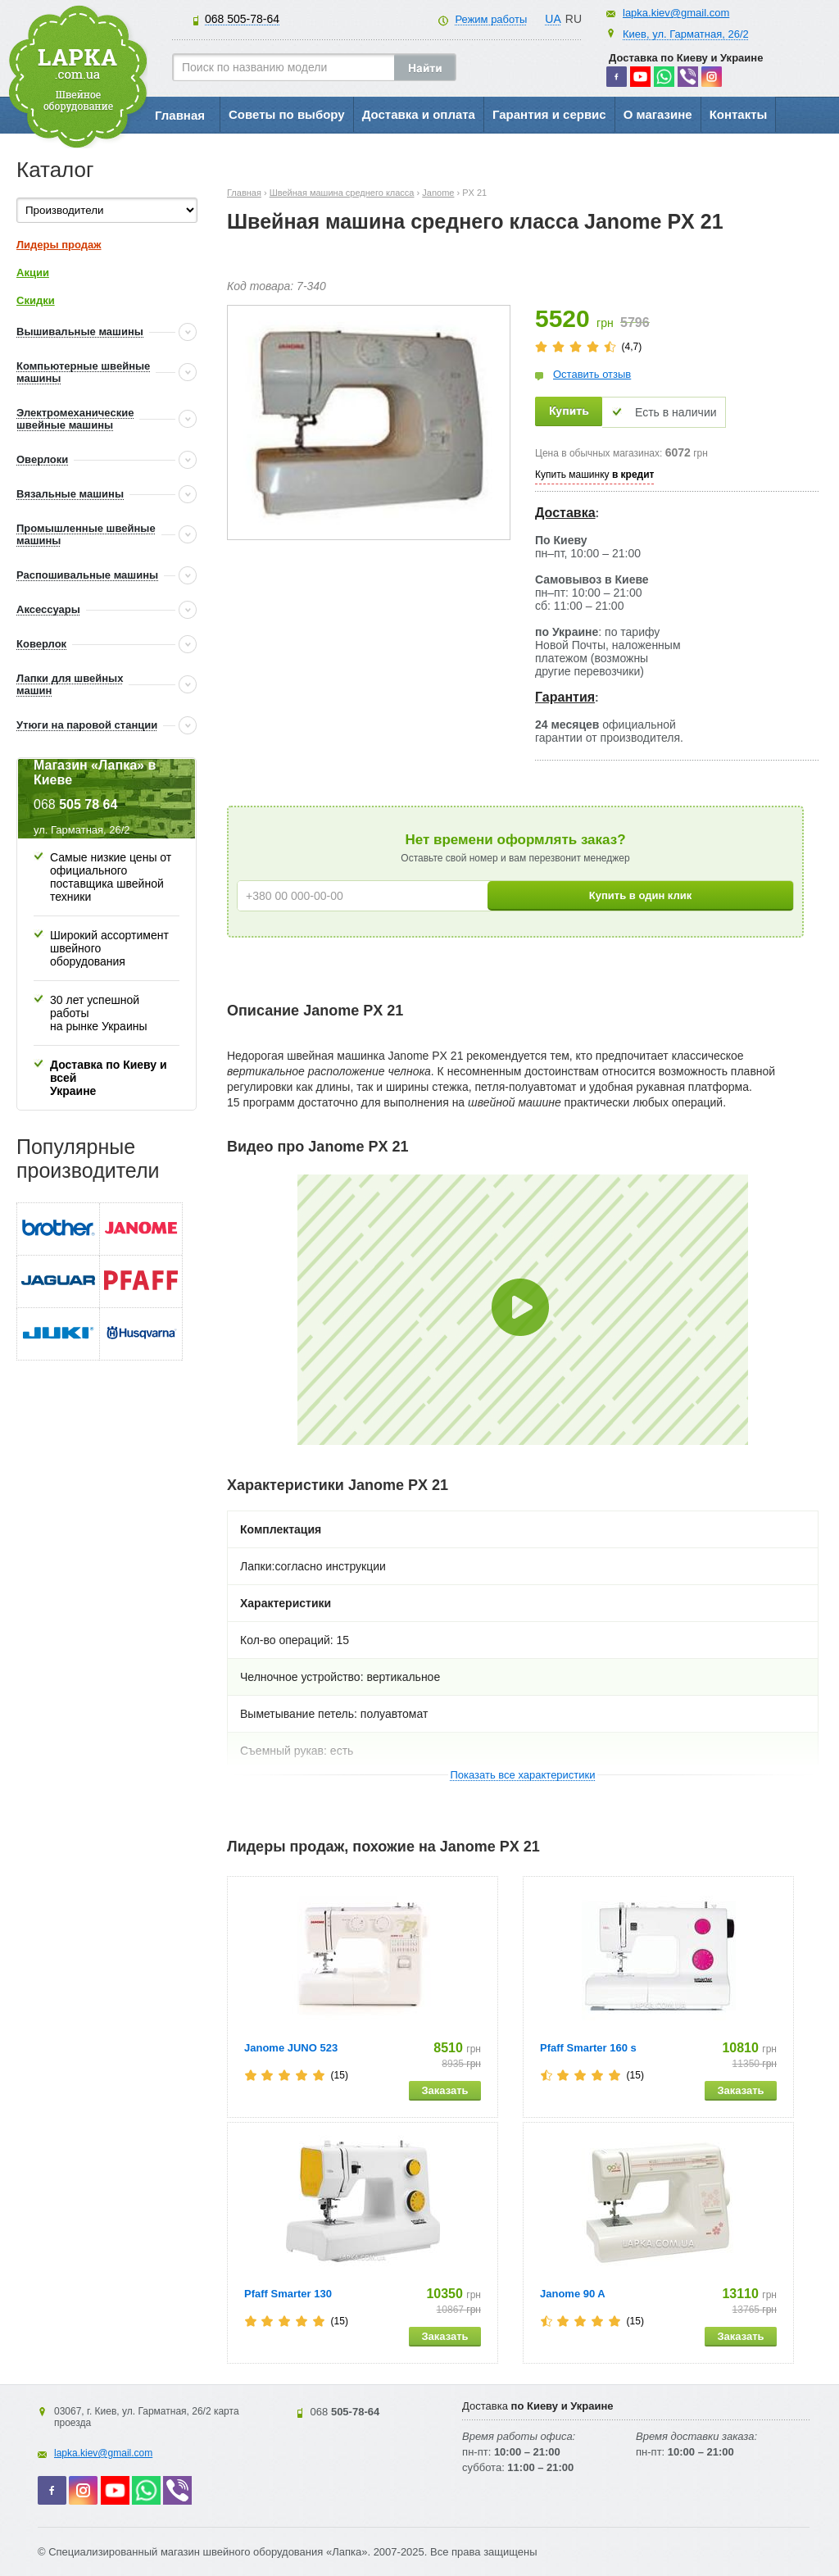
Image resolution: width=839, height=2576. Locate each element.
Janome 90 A (572, 2294)
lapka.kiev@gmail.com (676, 13)
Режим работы (491, 19)
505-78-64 (242, 18)
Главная (180, 115)
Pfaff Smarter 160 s (588, 2048)
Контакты (739, 114)
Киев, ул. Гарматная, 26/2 (686, 34)
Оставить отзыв (592, 374)
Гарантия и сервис (549, 114)
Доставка (565, 513)
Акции (32, 272)
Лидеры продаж (59, 245)
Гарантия (565, 697)
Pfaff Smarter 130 (288, 2294)
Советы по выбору (287, 114)
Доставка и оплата (418, 114)
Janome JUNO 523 (291, 2048)
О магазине (658, 114)
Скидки (35, 300)
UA (552, 18)
